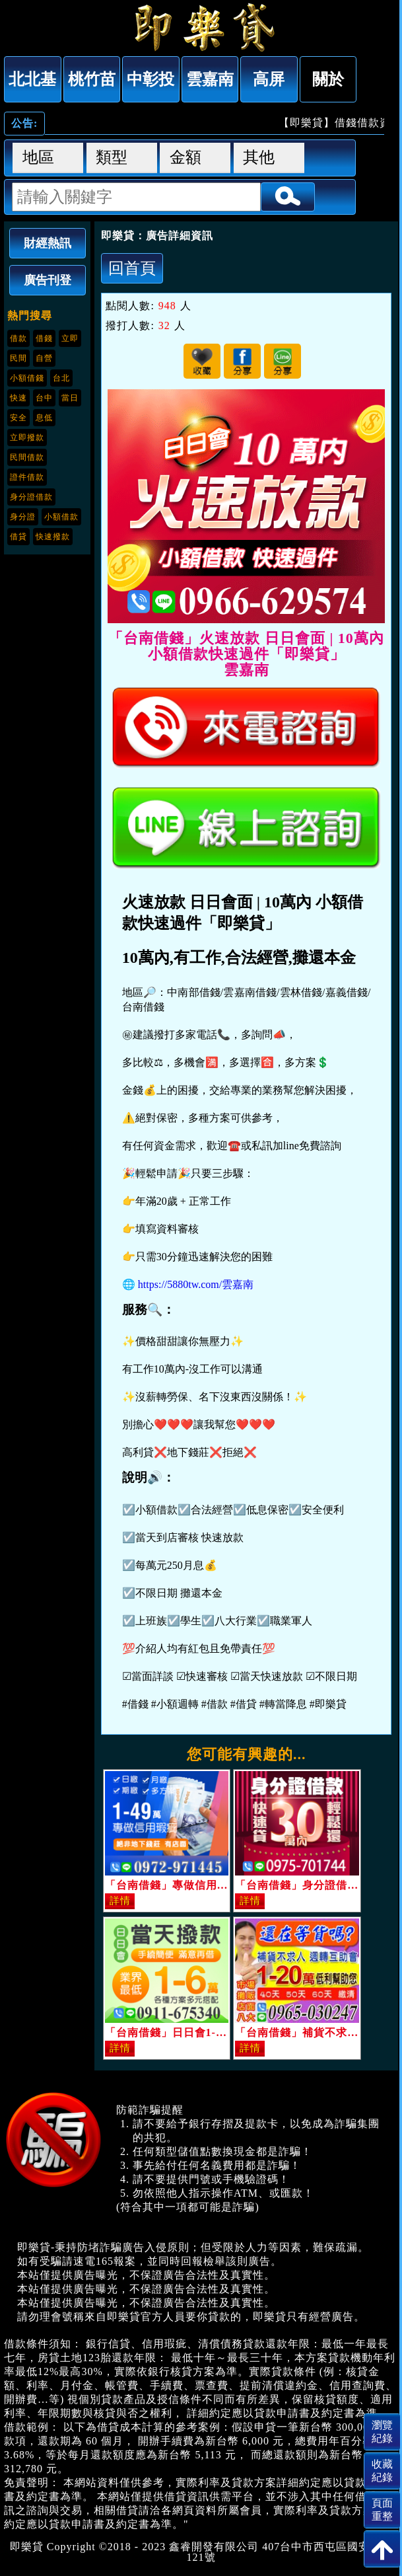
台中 (44, 397)
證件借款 (27, 477)
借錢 (44, 338)
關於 (328, 79)
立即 (70, 338)
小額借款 (61, 516)
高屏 (269, 79)
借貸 (18, 536)
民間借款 (27, 457)
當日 (70, 397)
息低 (44, 417)
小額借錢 (27, 378)
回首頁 (132, 268)
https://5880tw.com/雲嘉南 (195, 1284)
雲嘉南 (210, 79)
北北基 (32, 79)
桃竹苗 (92, 79)
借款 (18, 338)
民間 (18, 358)
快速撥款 (53, 536)
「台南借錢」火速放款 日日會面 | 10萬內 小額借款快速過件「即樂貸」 (201, 27)
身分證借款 (31, 497)
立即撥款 (27, 437)
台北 (61, 378)
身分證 (23, 516)
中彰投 (150, 79)
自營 (44, 358)
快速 (18, 397)
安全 (18, 417)
